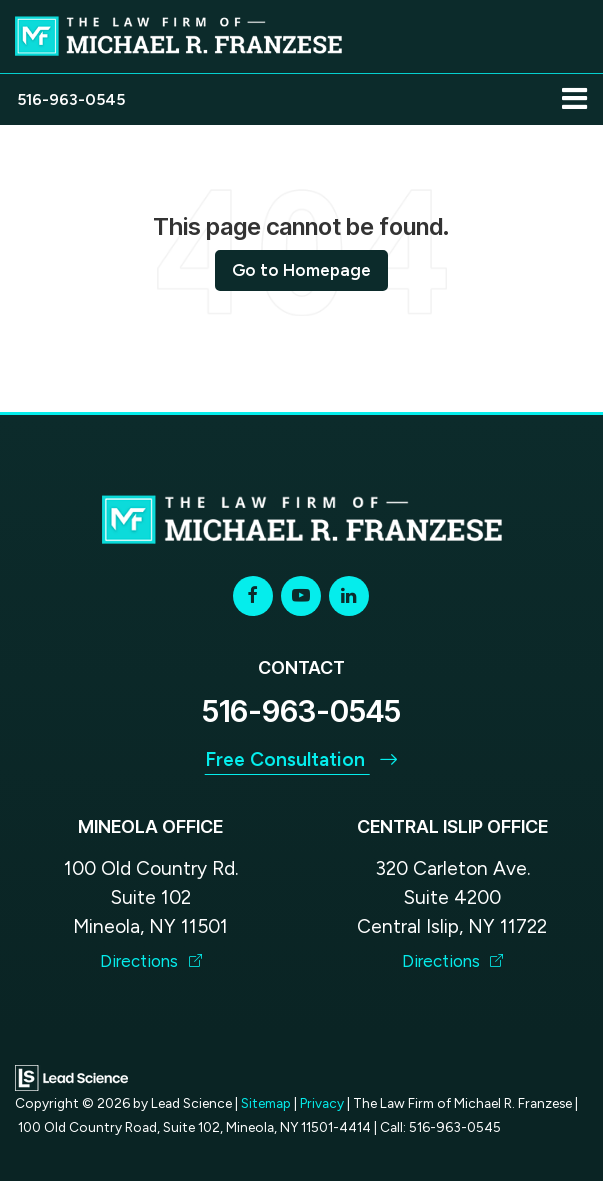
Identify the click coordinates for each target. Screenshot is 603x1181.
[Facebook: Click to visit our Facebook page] (253, 595)
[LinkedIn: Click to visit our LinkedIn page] (349, 595)
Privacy (322, 1103)
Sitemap (266, 1103)
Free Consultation (302, 759)
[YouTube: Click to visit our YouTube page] (301, 595)
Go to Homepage (301, 270)
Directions (151, 961)
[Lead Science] (71, 1076)
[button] (71, 99)
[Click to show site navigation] (574, 99)
